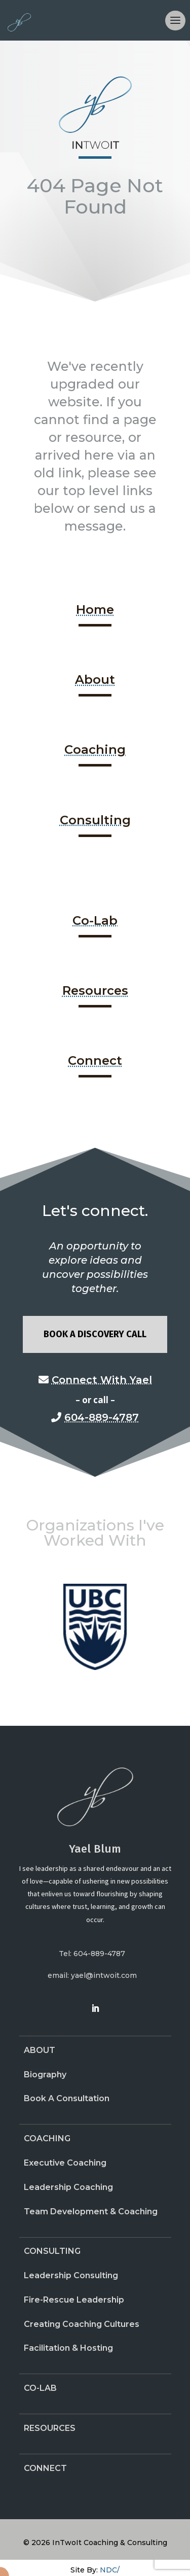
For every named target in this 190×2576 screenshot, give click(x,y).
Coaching (95, 749)
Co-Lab (95, 920)
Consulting (95, 820)
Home (95, 609)
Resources (95, 990)
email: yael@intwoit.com (92, 1975)
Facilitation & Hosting (68, 2348)
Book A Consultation (66, 2098)
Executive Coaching (65, 2163)
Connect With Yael (102, 1380)
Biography (45, 2074)
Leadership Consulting (71, 2275)
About (95, 679)
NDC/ (110, 2569)
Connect (95, 1060)
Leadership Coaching (68, 2187)
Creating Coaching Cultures (81, 2324)
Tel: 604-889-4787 (92, 1953)
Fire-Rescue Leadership (74, 2300)
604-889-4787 (101, 1417)
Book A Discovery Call (95, 1334)
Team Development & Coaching (91, 2211)
